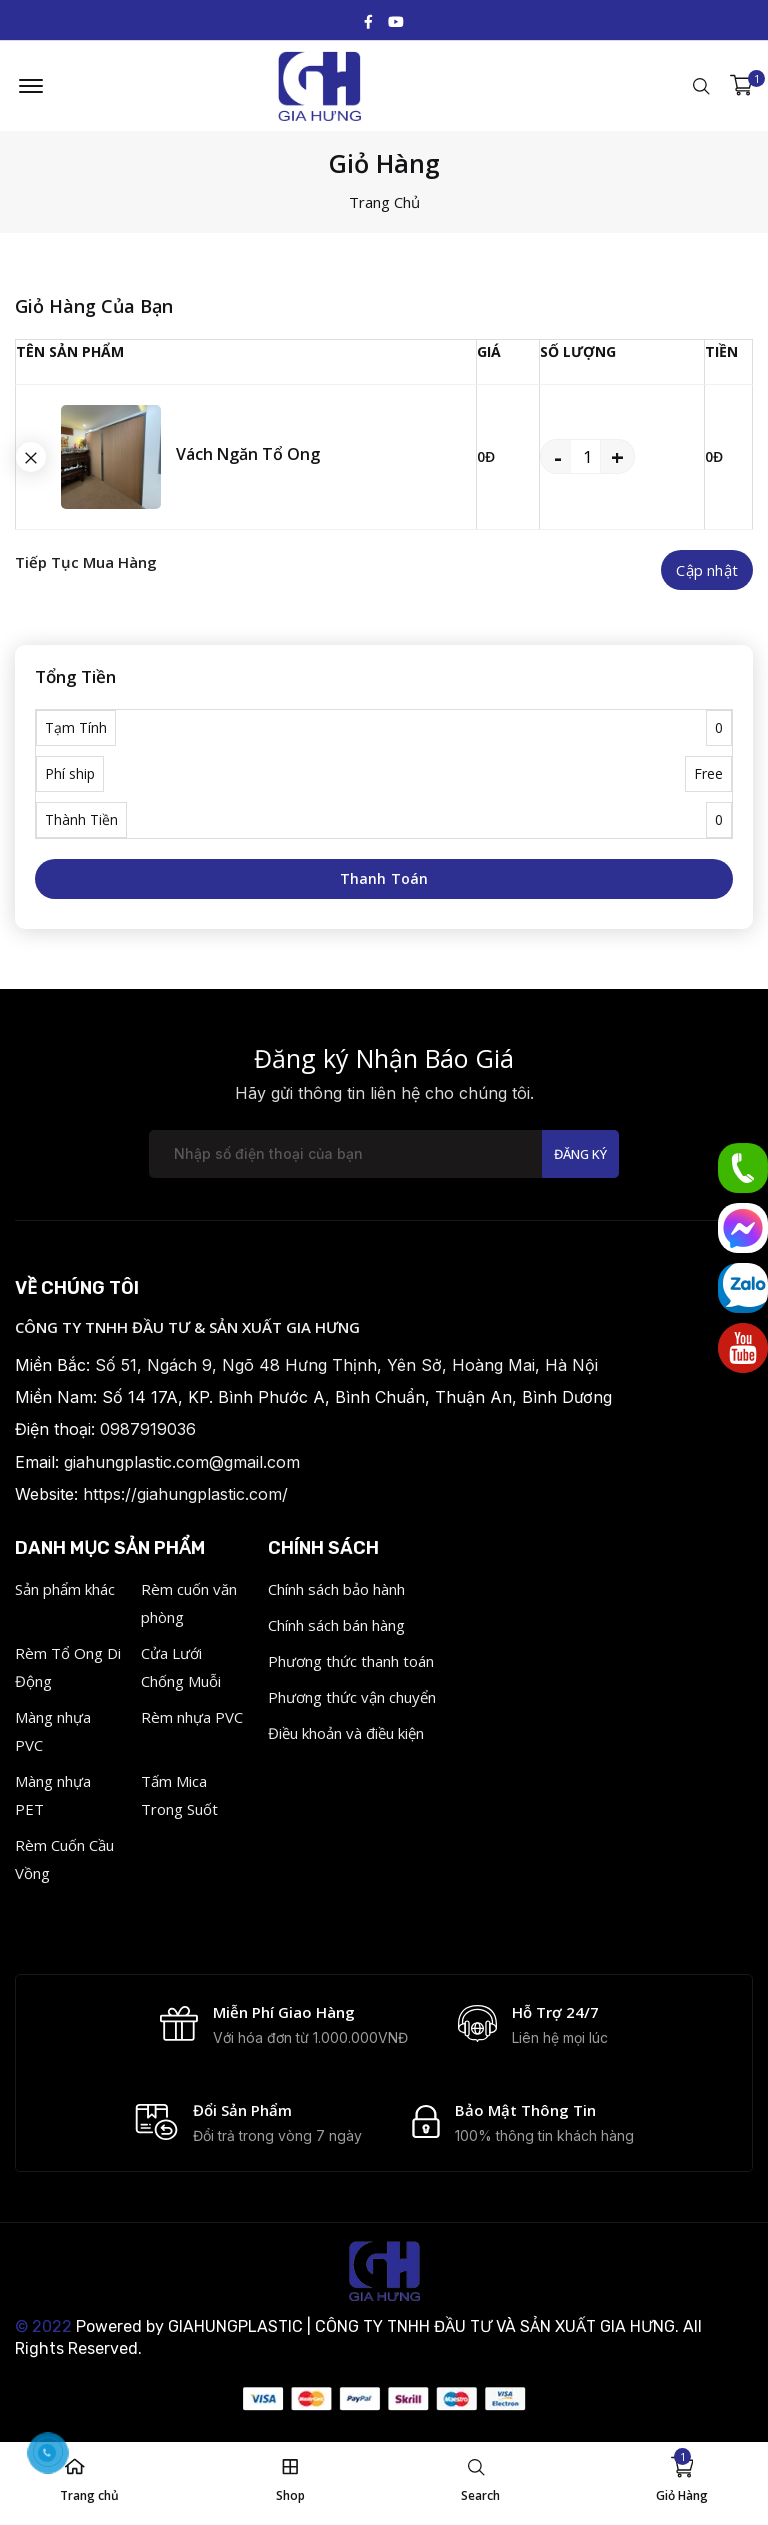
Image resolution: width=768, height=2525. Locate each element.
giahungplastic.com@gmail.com (182, 1462)
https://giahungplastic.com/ (185, 1494)
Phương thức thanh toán (351, 1661)
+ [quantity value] (617, 456)
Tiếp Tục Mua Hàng (86, 562)
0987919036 (148, 1429)
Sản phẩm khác (65, 1589)
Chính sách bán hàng (336, 1625)
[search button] (31, 457)
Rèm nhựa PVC (192, 1717)
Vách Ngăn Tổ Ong (248, 454)
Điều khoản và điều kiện (346, 1733)
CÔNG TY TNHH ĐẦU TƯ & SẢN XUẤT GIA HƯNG (187, 1327)
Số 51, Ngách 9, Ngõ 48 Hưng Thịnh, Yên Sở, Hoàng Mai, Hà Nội (346, 1365)
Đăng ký (580, 1154)
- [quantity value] (558, 456)
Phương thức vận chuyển (352, 1697)
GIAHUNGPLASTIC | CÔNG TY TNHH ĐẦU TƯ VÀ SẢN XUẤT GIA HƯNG (421, 2326)
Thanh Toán (384, 878)
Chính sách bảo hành (336, 1589)
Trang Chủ (384, 202)
